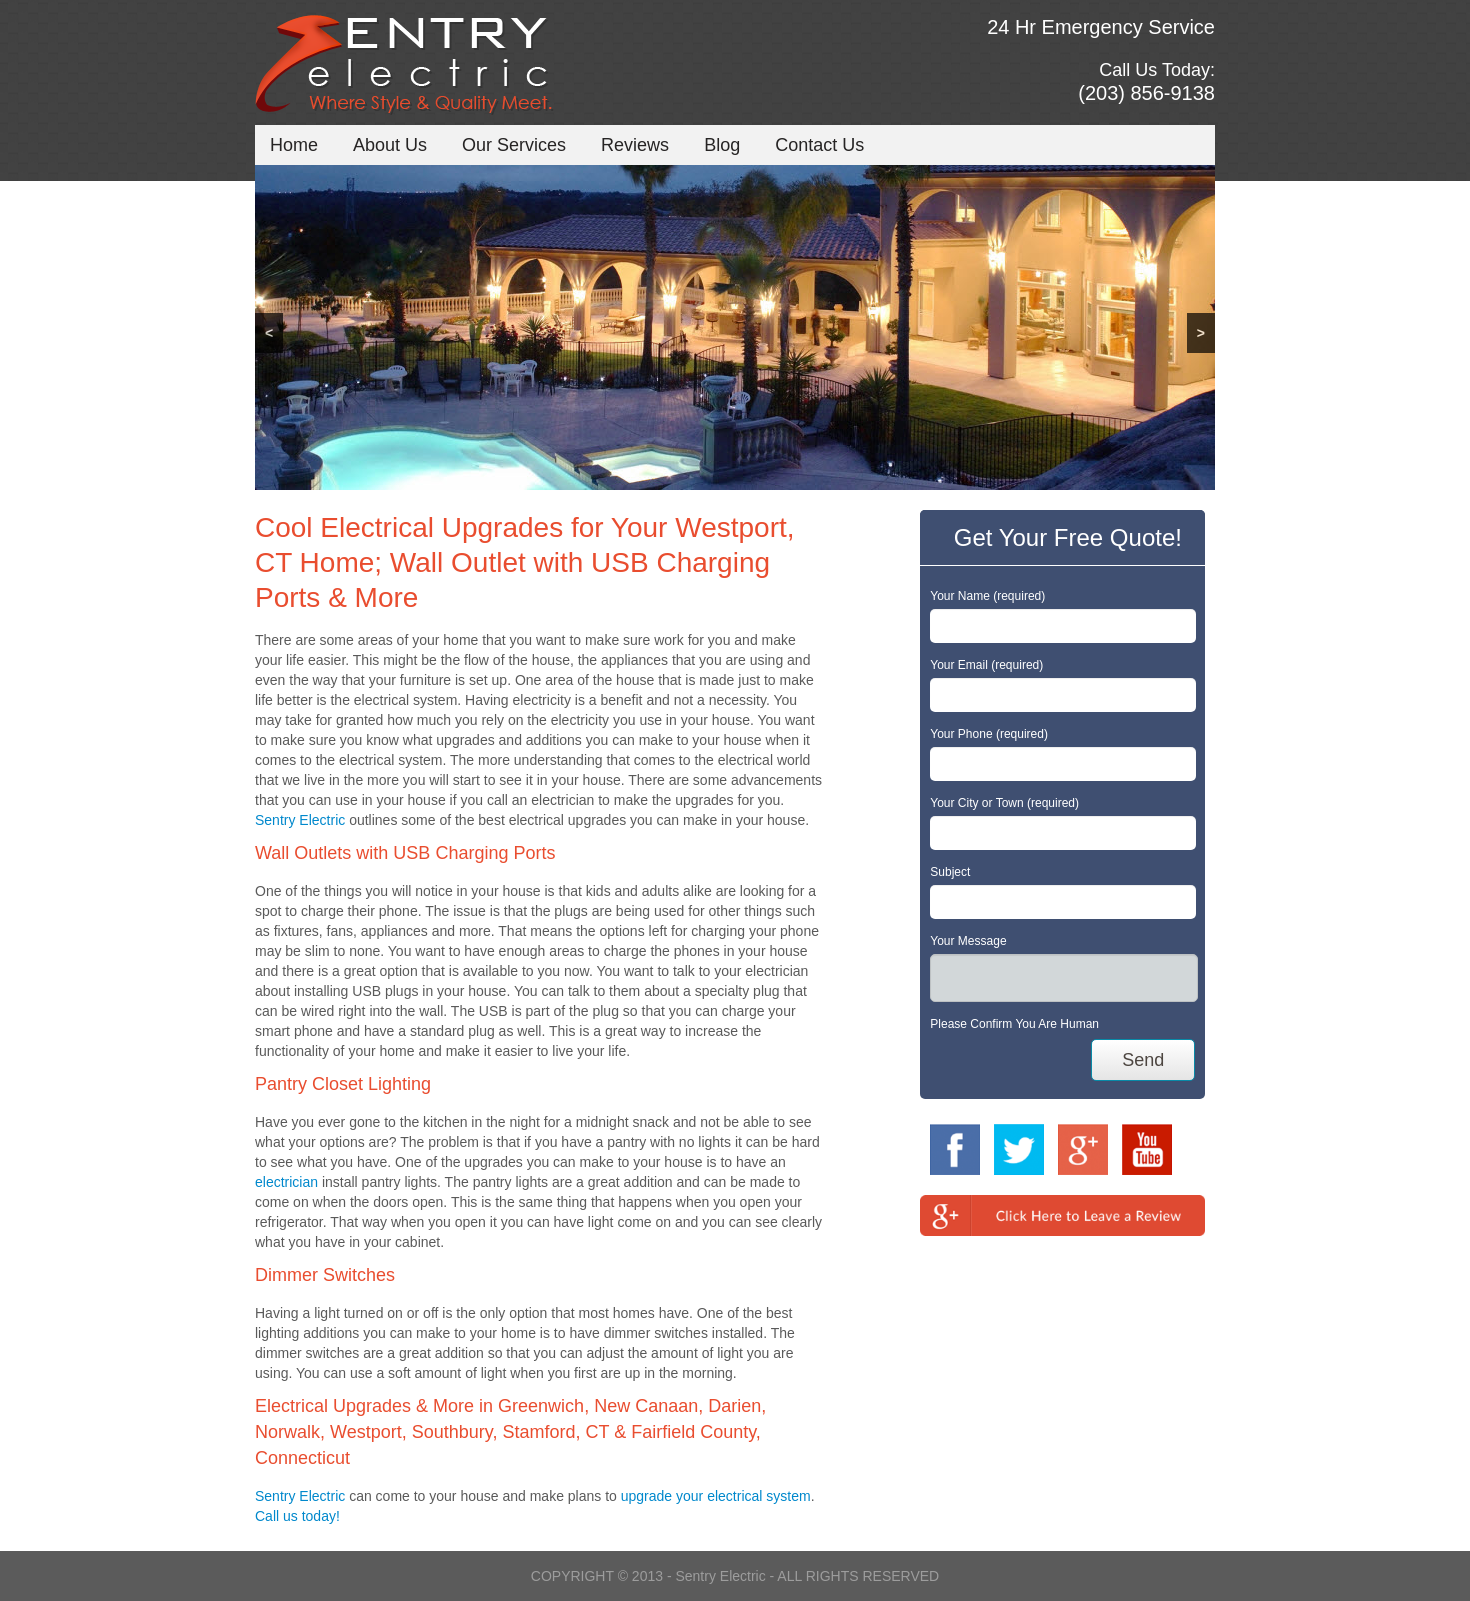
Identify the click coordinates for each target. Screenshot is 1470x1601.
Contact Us (819, 145)
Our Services (514, 145)
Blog (722, 145)
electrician (286, 1182)
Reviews (635, 145)
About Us (390, 145)
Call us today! (297, 1516)
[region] (735, 327)
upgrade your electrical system (716, 1496)
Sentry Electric (300, 820)
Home (294, 145)
